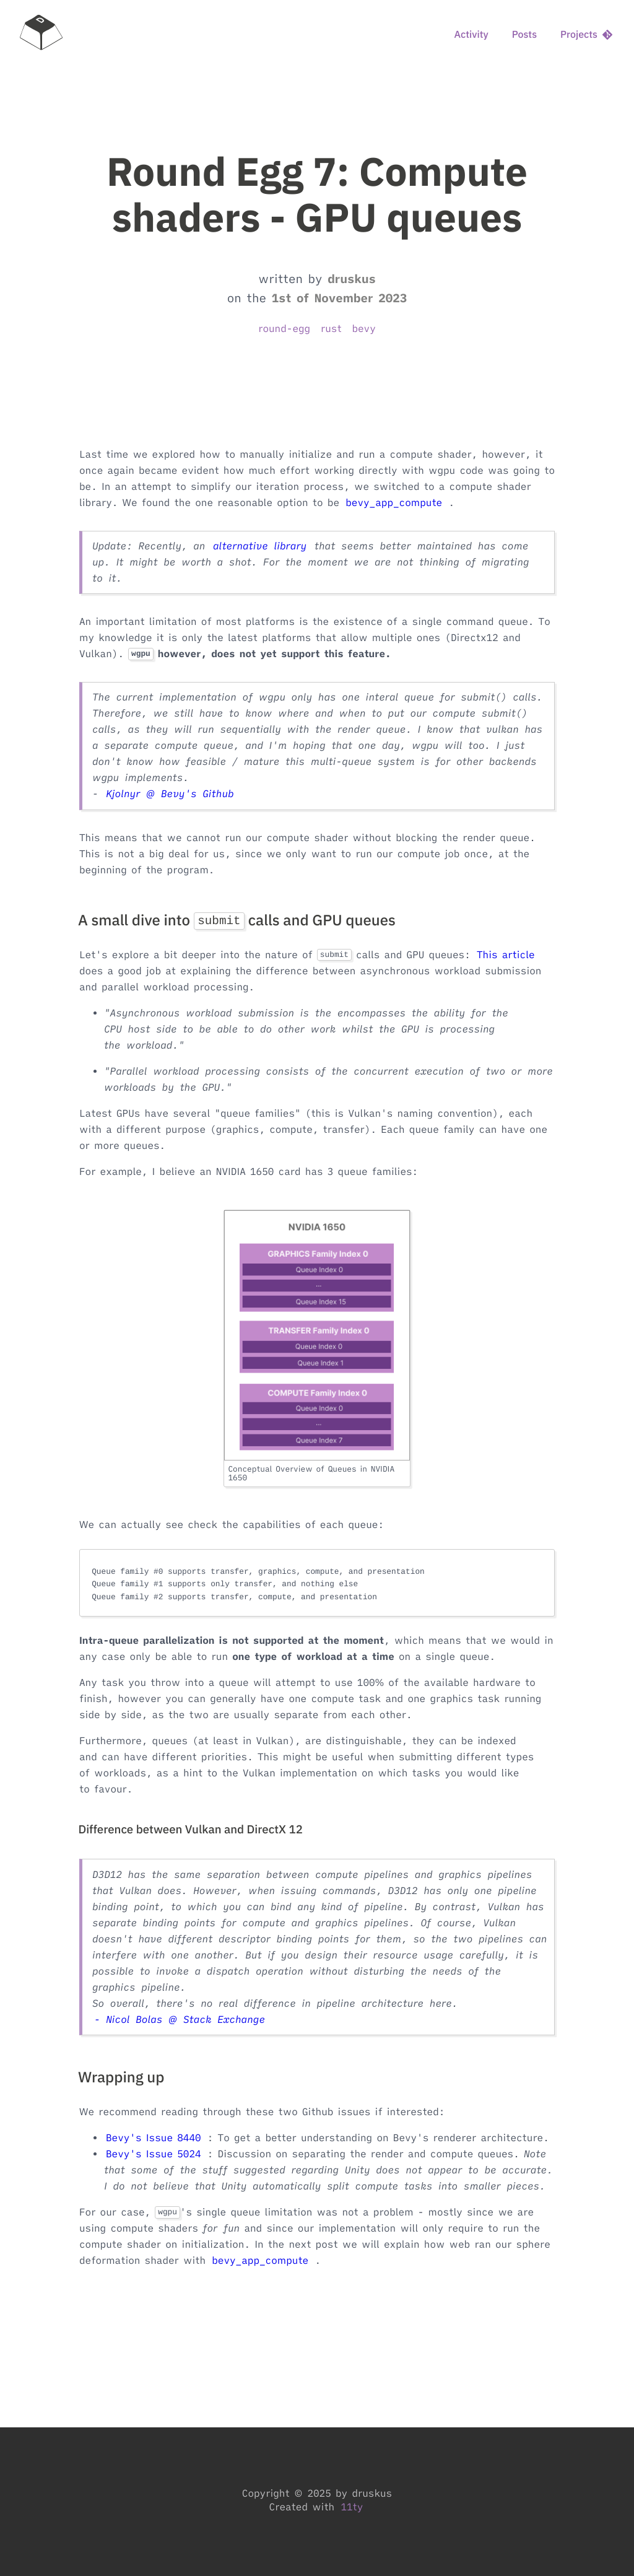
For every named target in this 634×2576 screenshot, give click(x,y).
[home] (41, 34)
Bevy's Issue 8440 (153, 2138)
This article (506, 955)
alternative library (259, 546)
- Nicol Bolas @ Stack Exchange (179, 2020)
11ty (352, 2507)
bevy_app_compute (393, 503)
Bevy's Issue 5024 (153, 2154)
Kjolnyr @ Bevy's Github (169, 794)
